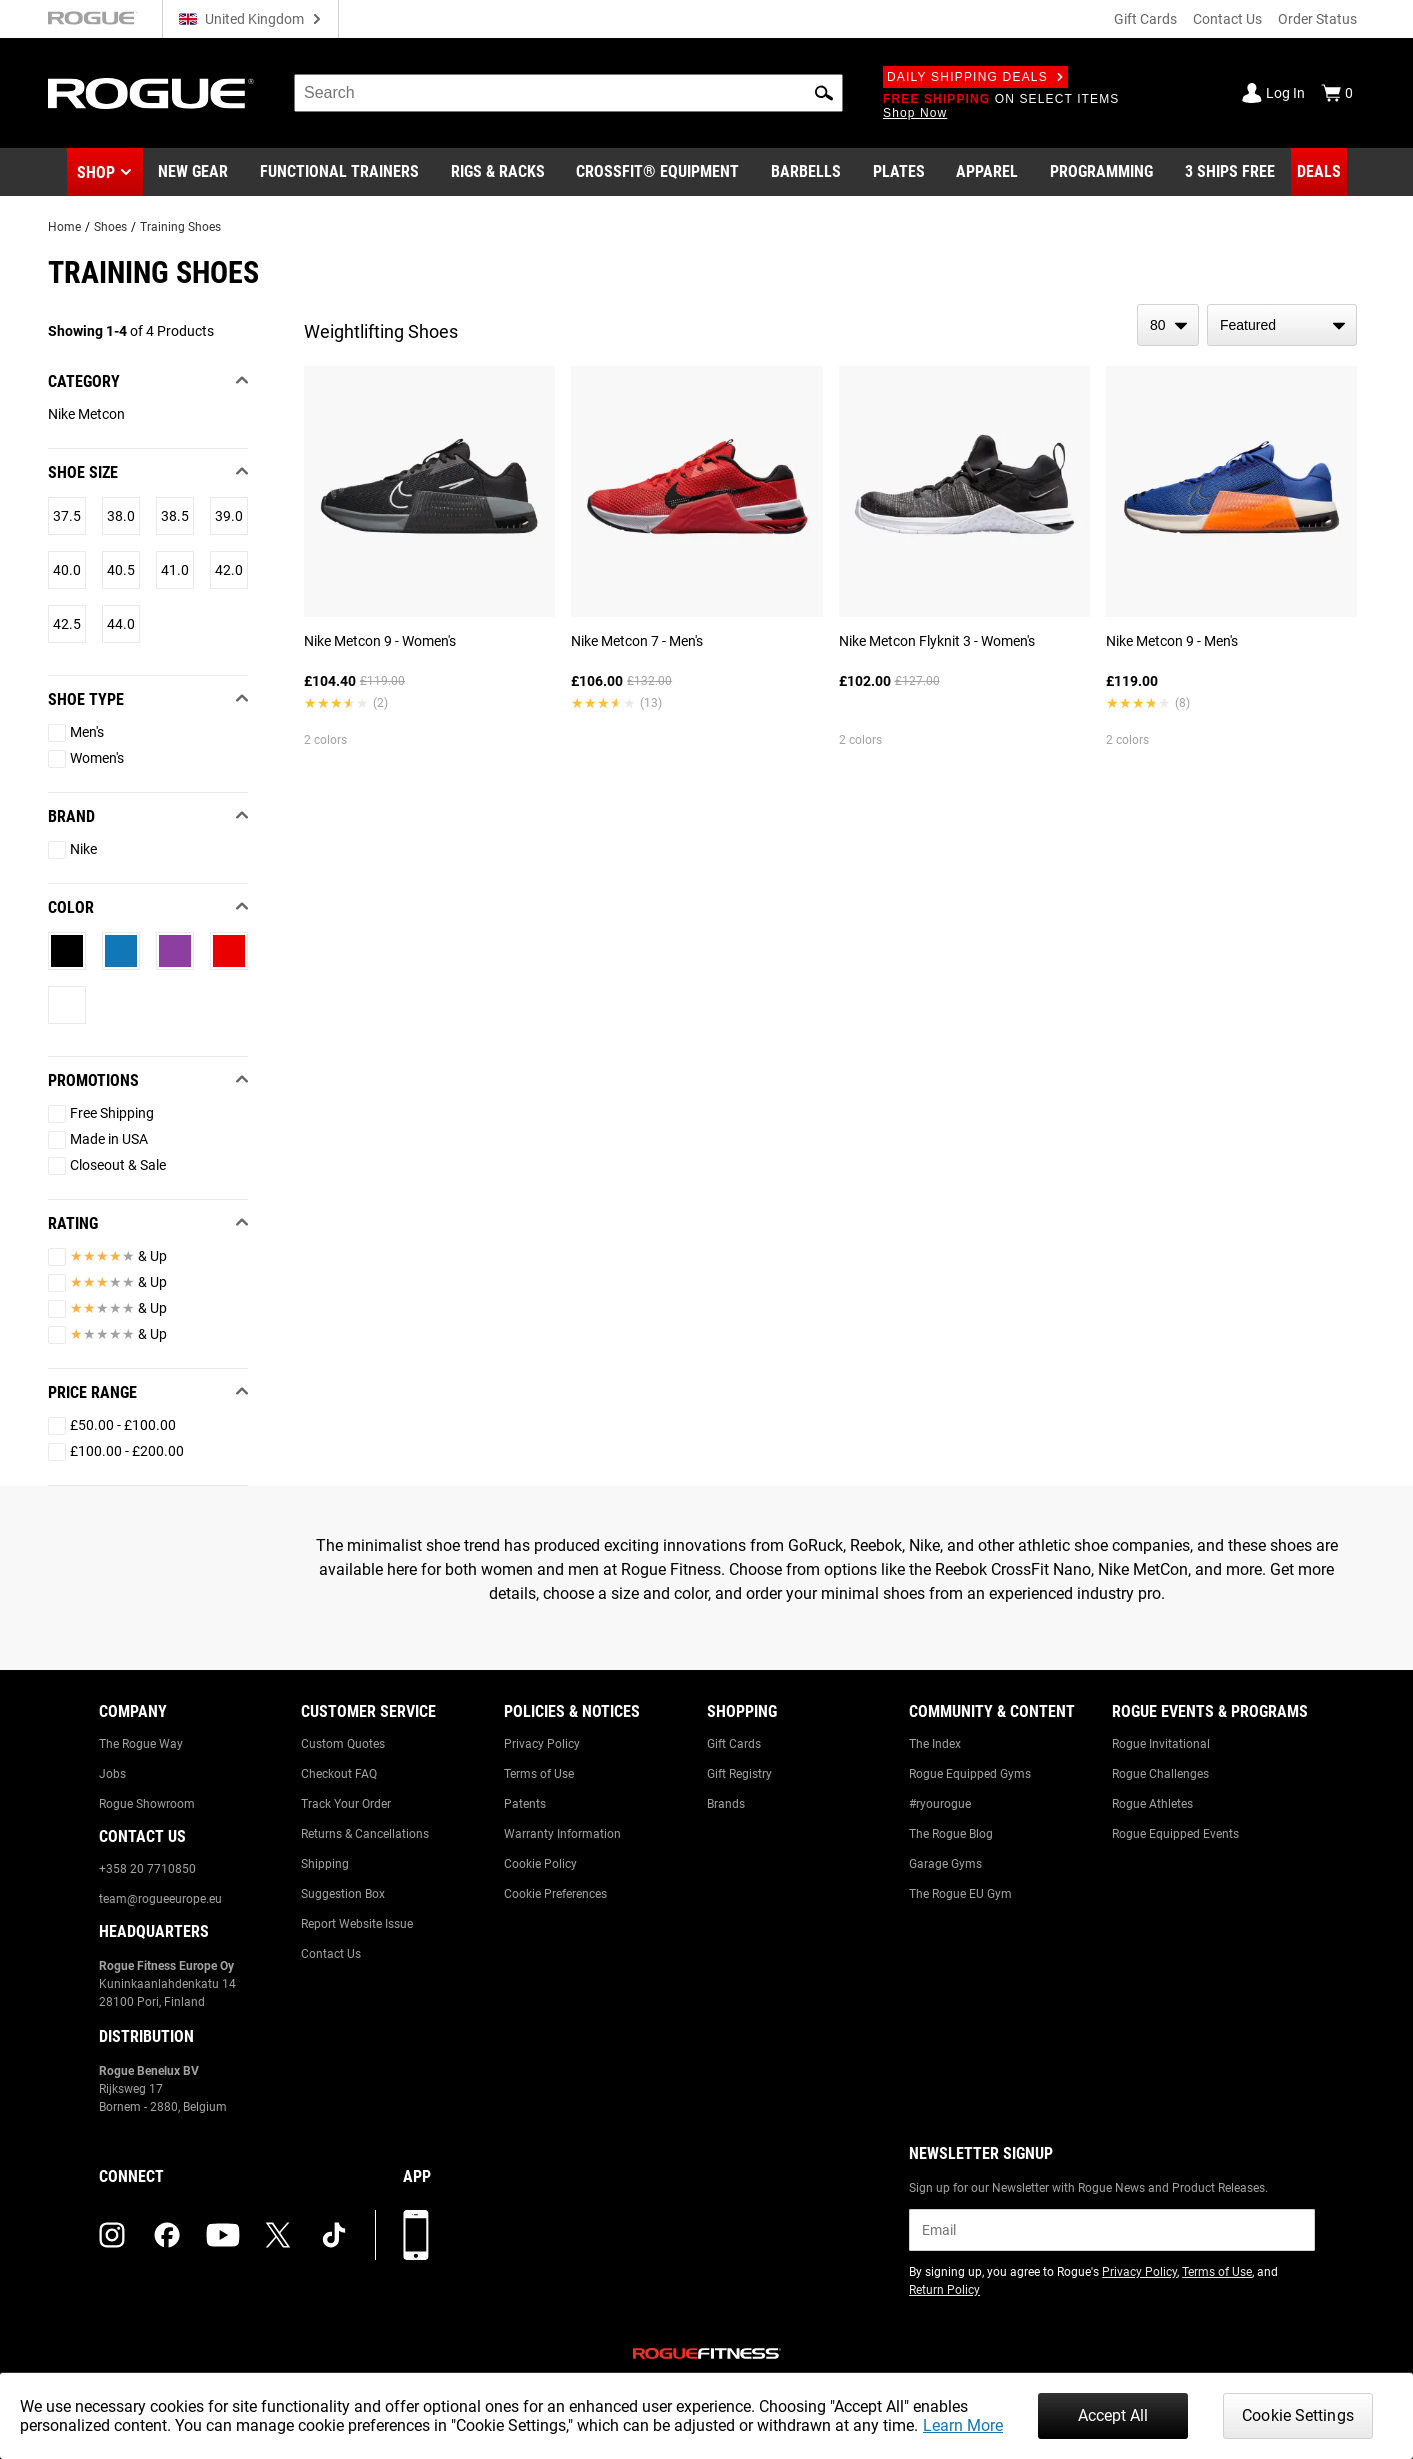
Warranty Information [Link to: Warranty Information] (562, 1834)
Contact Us (1227, 19)
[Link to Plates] (899, 172)
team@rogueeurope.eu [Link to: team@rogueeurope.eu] (160, 1899)
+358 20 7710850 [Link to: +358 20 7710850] (147, 1869)
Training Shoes (180, 227)
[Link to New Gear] (193, 172)
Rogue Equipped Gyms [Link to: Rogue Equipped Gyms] (970, 1774)
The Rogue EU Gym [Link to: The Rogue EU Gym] (960, 1894)
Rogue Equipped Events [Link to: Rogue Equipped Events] (1175, 1834)
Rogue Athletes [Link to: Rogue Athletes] (1152, 1804)
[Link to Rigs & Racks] (498, 172)
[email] (1111, 2230)
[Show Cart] (1337, 93)
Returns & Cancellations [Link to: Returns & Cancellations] (365, 1834)
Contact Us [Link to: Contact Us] (331, 1954)
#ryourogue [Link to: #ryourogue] (940, 1804)
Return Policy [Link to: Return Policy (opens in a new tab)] (944, 2290)
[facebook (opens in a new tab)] (167, 2235)
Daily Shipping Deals (975, 77)
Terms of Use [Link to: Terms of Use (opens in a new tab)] (1217, 2272)
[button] (824, 93)
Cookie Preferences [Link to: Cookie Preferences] (555, 1894)
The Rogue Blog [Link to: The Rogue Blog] (951, 1834)
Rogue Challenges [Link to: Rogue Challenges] (1160, 1774)
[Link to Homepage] (151, 93)
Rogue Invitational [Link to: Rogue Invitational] (1161, 1744)
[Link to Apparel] (987, 172)
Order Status (1317, 19)
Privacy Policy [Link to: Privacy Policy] (542, 1744)
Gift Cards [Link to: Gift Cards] (734, 1744)
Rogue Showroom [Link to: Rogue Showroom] (147, 1804)
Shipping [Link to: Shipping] (325, 1864)
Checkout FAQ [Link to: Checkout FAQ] (339, 1774)
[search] (568, 93)
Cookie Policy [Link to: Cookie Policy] (540, 1864)
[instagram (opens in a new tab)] (112, 2235)
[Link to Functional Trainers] (339, 172)
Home (64, 227)
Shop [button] (96, 172)
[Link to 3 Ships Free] (1230, 172)
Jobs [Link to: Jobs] (112, 1774)
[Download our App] (416, 2235)
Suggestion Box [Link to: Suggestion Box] (343, 1894)
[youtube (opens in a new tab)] (223, 2235)
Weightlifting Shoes (381, 331)
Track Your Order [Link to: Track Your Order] (346, 1804)
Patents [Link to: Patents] (525, 1804)
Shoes (110, 227)
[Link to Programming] (1101, 172)
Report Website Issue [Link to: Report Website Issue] (357, 1924)
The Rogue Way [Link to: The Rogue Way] (141, 1744)
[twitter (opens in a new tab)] (278, 2235)
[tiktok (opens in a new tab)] (334, 2235)
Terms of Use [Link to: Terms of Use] (539, 1774)
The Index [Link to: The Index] (935, 1744)
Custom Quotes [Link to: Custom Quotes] (343, 1744)
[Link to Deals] (1319, 172)
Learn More (963, 2425)
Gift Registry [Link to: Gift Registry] (739, 1774)
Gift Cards (1145, 19)
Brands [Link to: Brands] (726, 1804)
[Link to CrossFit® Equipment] (657, 172)
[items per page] (1168, 325)
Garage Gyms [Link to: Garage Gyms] (945, 1864)
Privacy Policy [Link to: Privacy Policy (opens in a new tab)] (1139, 2272)
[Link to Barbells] (806, 172)
